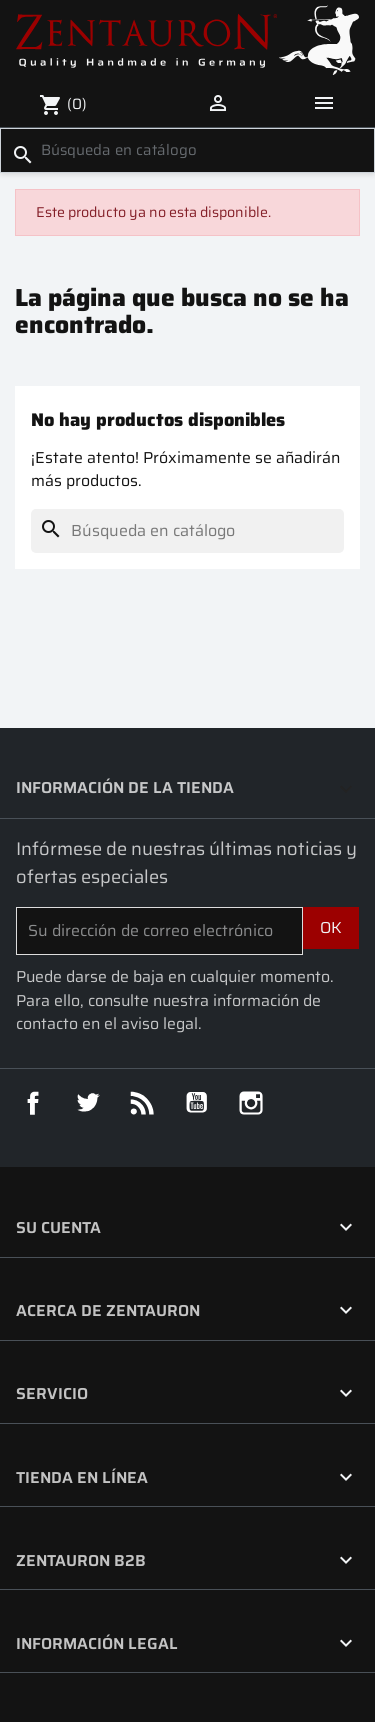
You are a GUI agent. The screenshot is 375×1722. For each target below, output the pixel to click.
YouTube (197, 1103)
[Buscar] (187, 150)
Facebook (33, 1103)
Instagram (251, 1103)
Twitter (88, 1103)
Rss (142, 1103)
